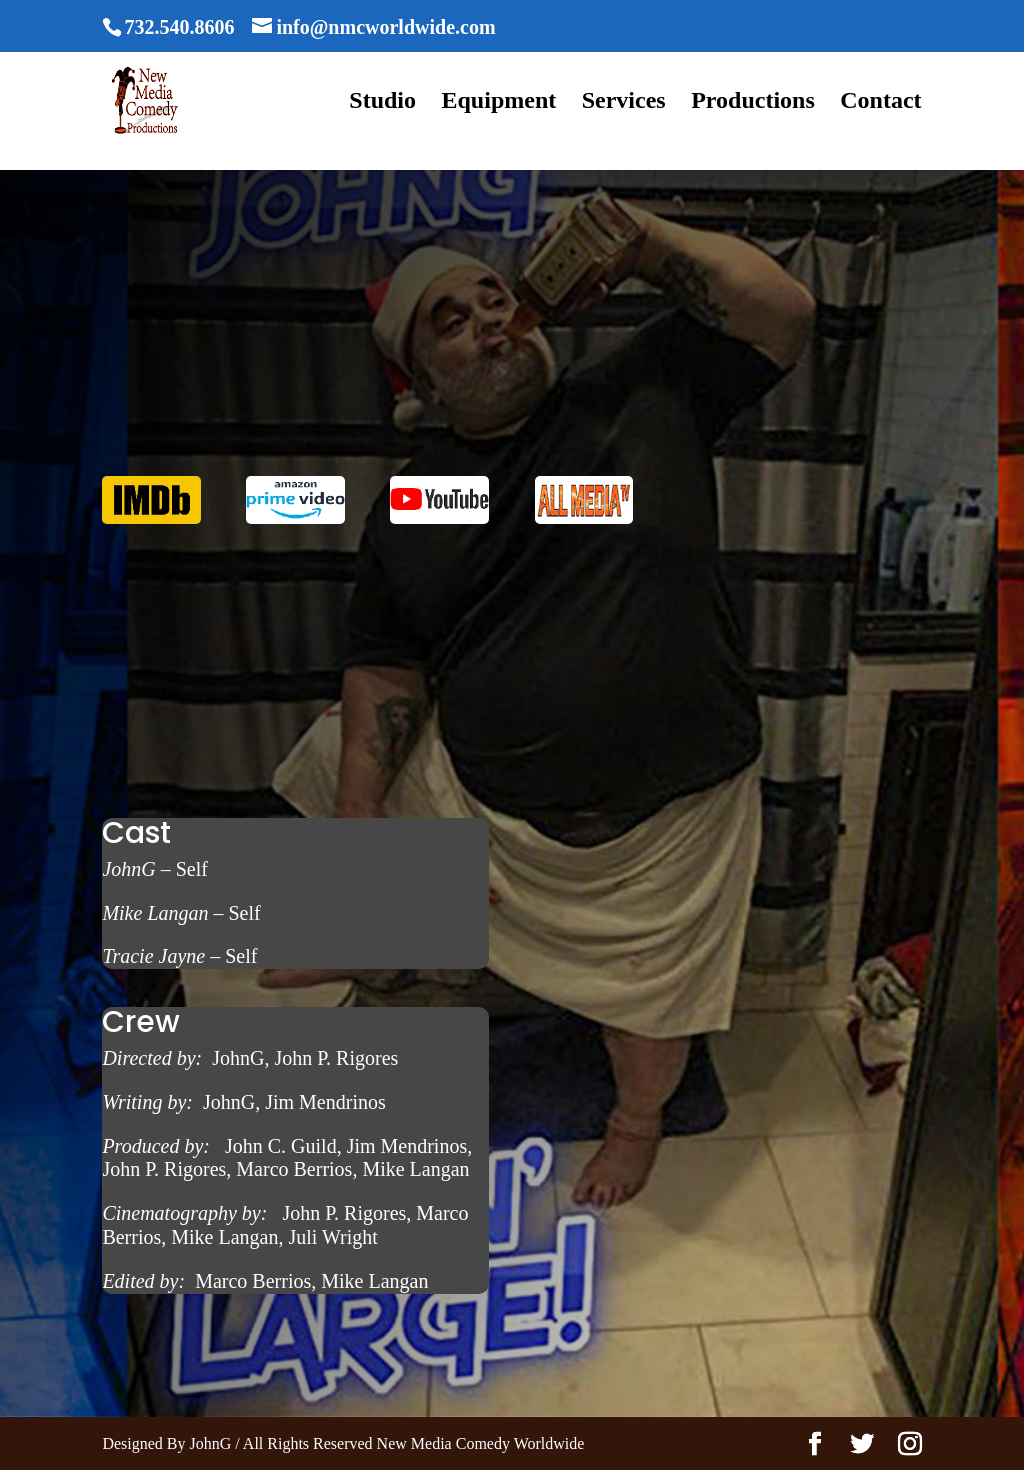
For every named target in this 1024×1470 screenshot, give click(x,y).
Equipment (499, 103)
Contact (880, 103)
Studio (382, 103)
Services (624, 103)
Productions (753, 103)
